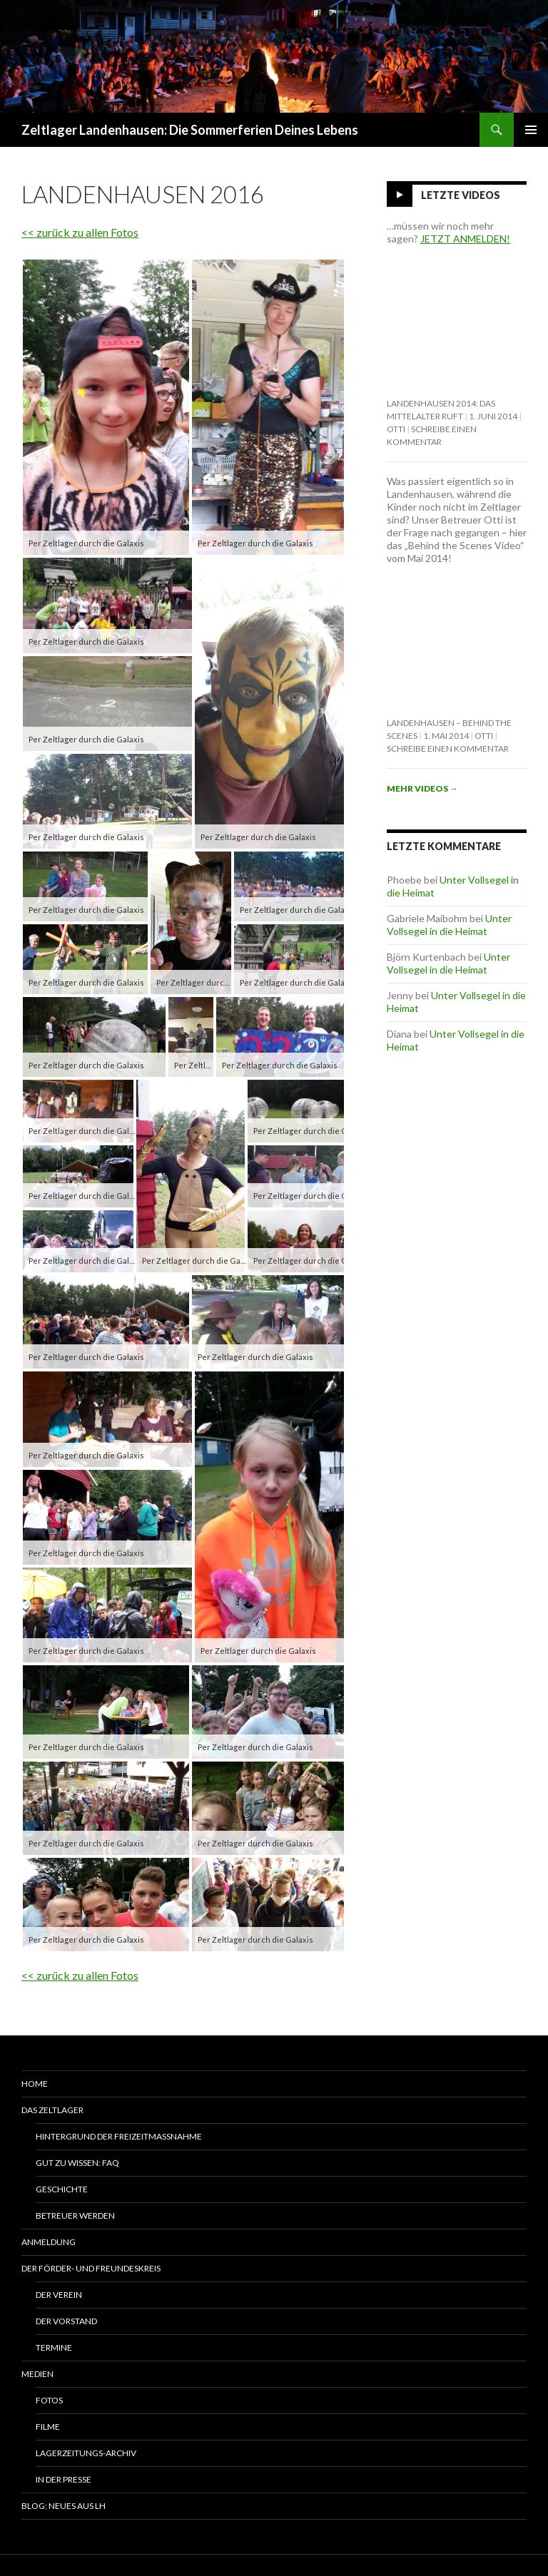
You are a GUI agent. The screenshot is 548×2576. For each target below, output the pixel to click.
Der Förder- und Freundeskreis (91, 2268)
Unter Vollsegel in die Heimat (449, 924)
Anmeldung (48, 2242)
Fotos (49, 2400)
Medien (37, 2373)
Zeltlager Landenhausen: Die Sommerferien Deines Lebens (189, 130)
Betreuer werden (75, 2215)
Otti (396, 429)
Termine (54, 2347)
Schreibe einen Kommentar (448, 748)
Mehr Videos (422, 788)
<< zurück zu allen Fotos (79, 232)
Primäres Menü (531, 130)
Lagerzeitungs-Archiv (86, 2453)
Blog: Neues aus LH (63, 2505)
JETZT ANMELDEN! (465, 238)
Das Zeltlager (52, 2110)
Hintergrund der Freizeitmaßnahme (119, 2136)
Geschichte (62, 2189)
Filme (48, 2426)
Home (34, 2083)
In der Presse (63, 2479)
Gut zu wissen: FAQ (77, 2162)
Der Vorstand (66, 2321)
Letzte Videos (460, 195)
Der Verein (59, 2294)
